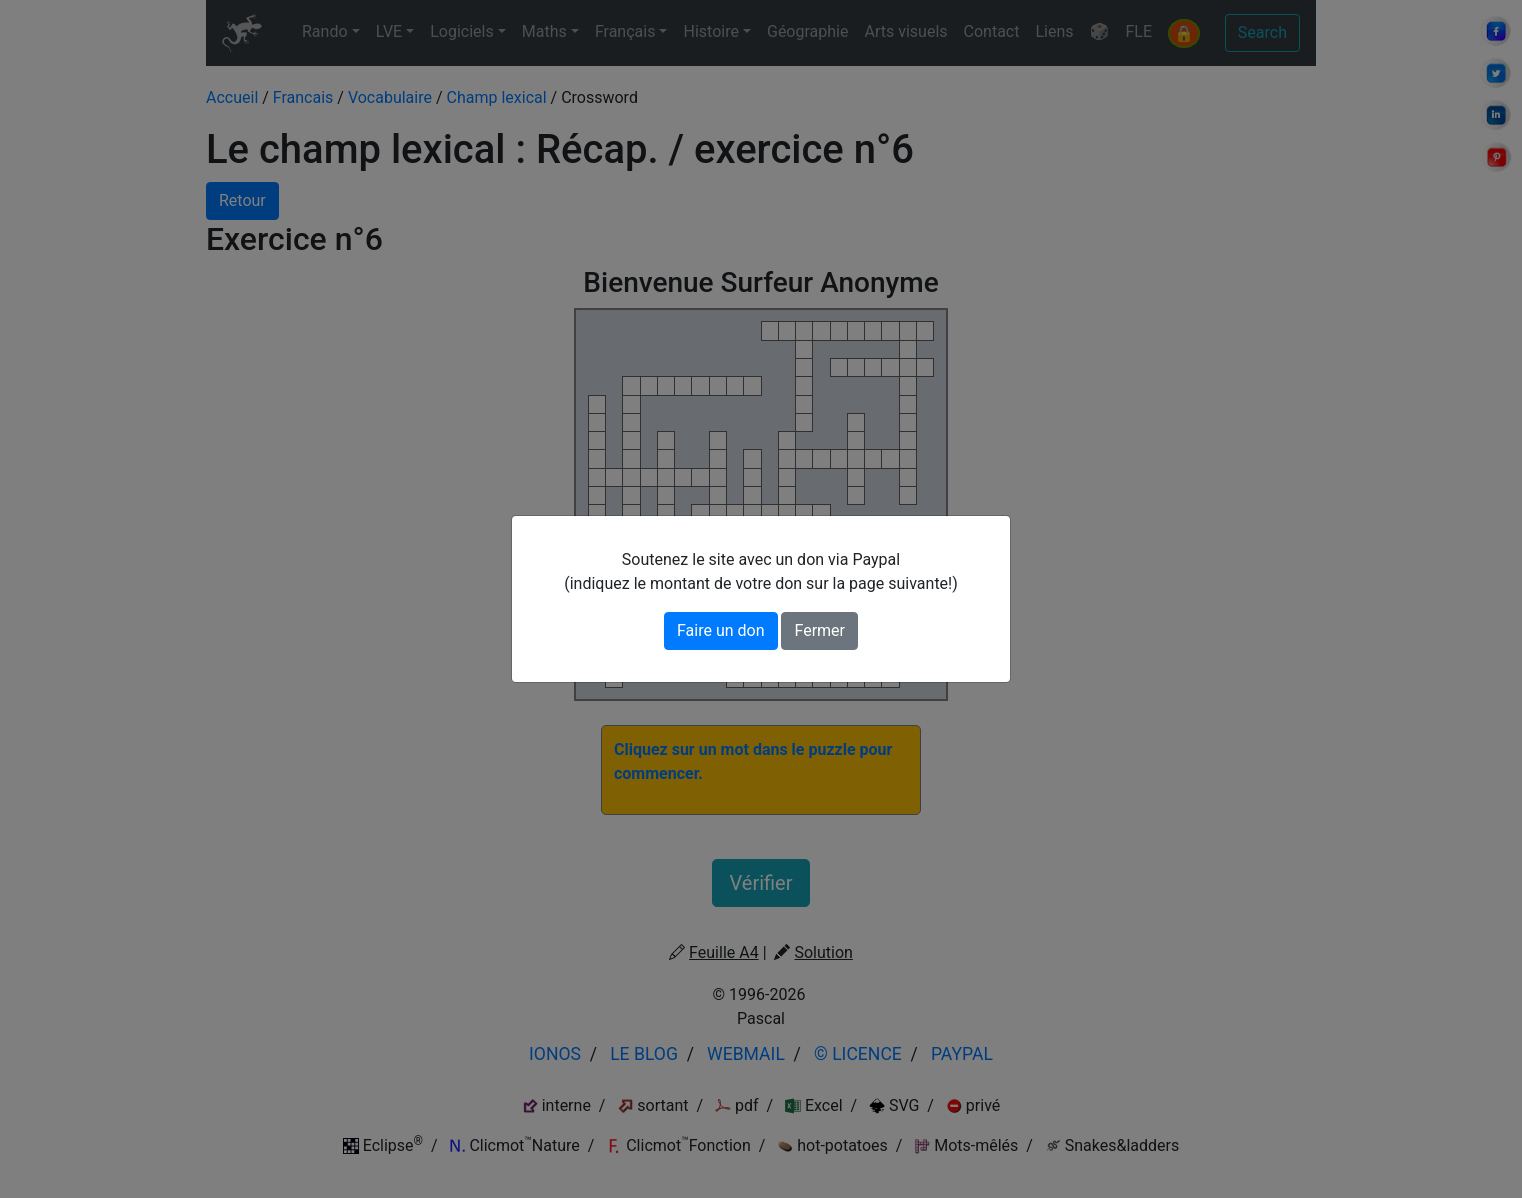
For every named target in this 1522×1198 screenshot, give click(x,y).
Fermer (819, 630)
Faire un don (721, 630)
